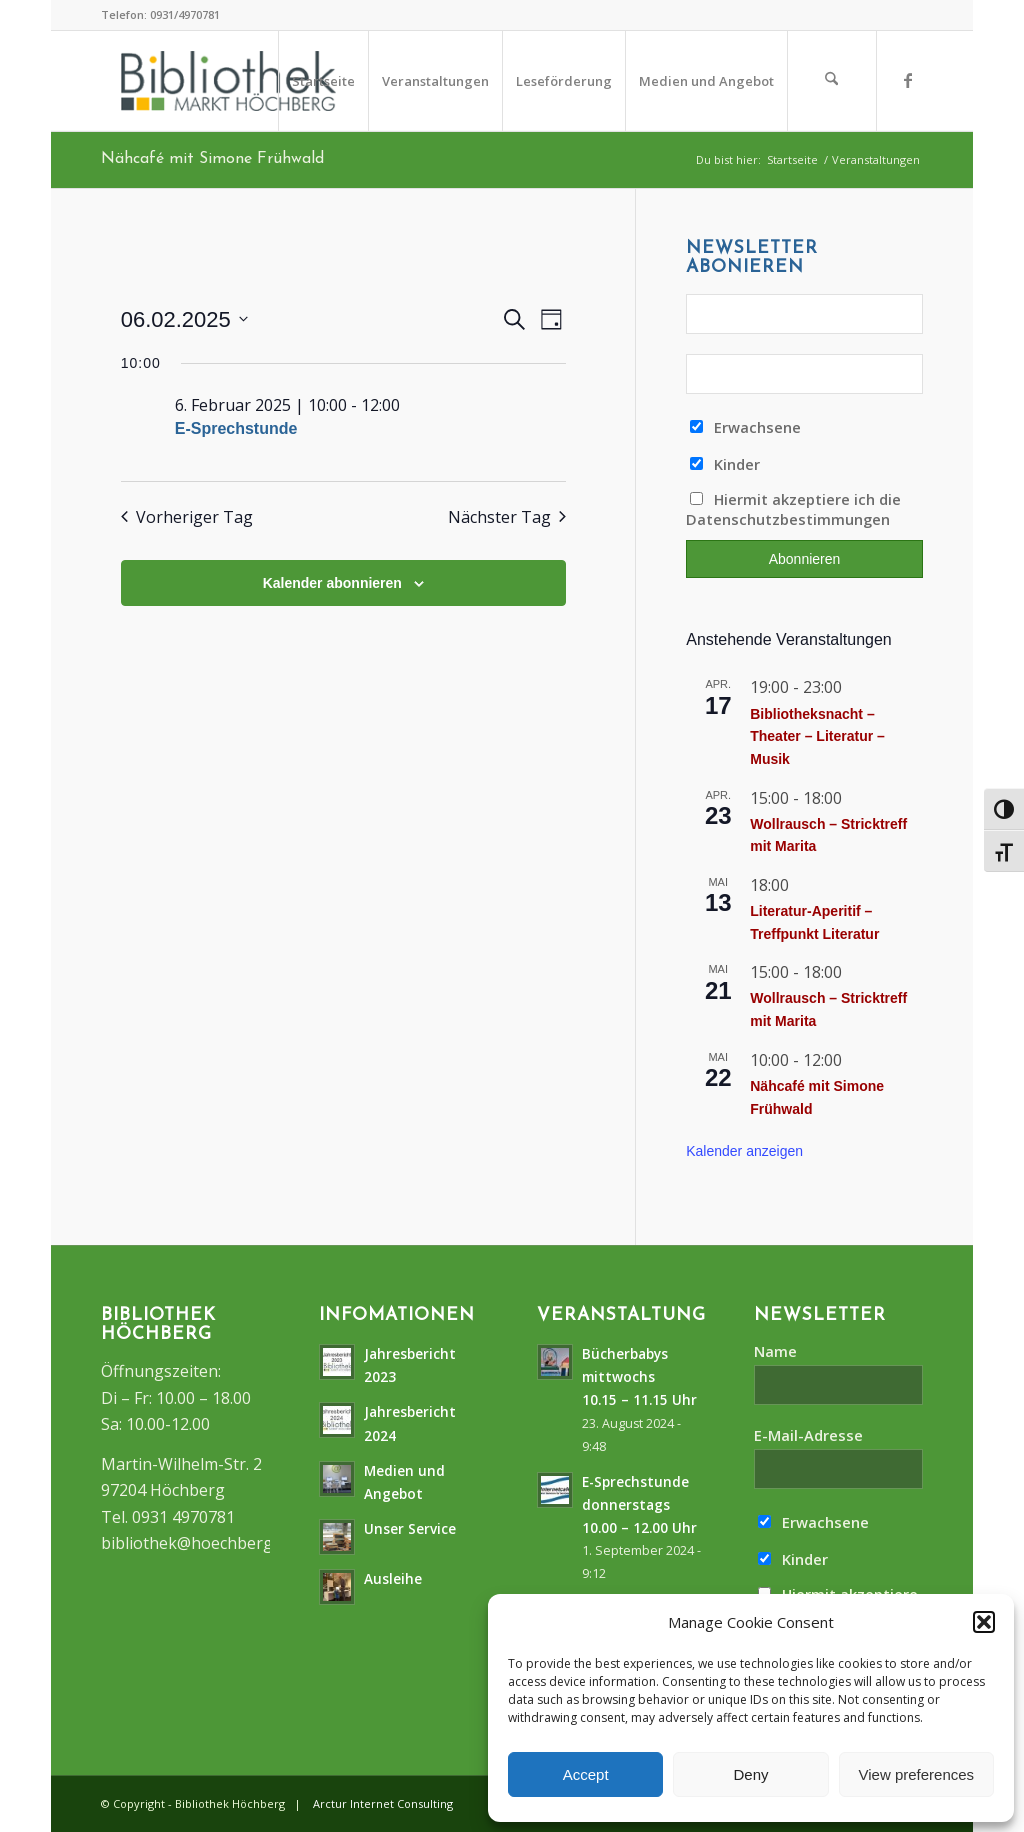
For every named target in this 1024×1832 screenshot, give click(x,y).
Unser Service (410, 1528)
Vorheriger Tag (187, 517)
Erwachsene (745, 427)
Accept (586, 1774)
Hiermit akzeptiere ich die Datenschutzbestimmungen (793, 509)
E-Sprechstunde (236, 428)
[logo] (228, 81)
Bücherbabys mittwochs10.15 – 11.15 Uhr (639, 1376)
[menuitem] (323, 81)
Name (775, 1351)
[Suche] (832, 81)
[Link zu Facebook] (908, 80)
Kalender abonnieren (332, 583)
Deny (750, 1774)
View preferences (917, 1774)
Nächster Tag (507, 517)
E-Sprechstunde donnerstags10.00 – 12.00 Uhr (639, 1504)
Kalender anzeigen (744, 1151)
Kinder (725, 464)
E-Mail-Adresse (808, 1435)
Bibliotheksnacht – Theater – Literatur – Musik (817, 736)
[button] (984, 1622)
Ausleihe (393, 1578)
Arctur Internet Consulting (383, 1803)
